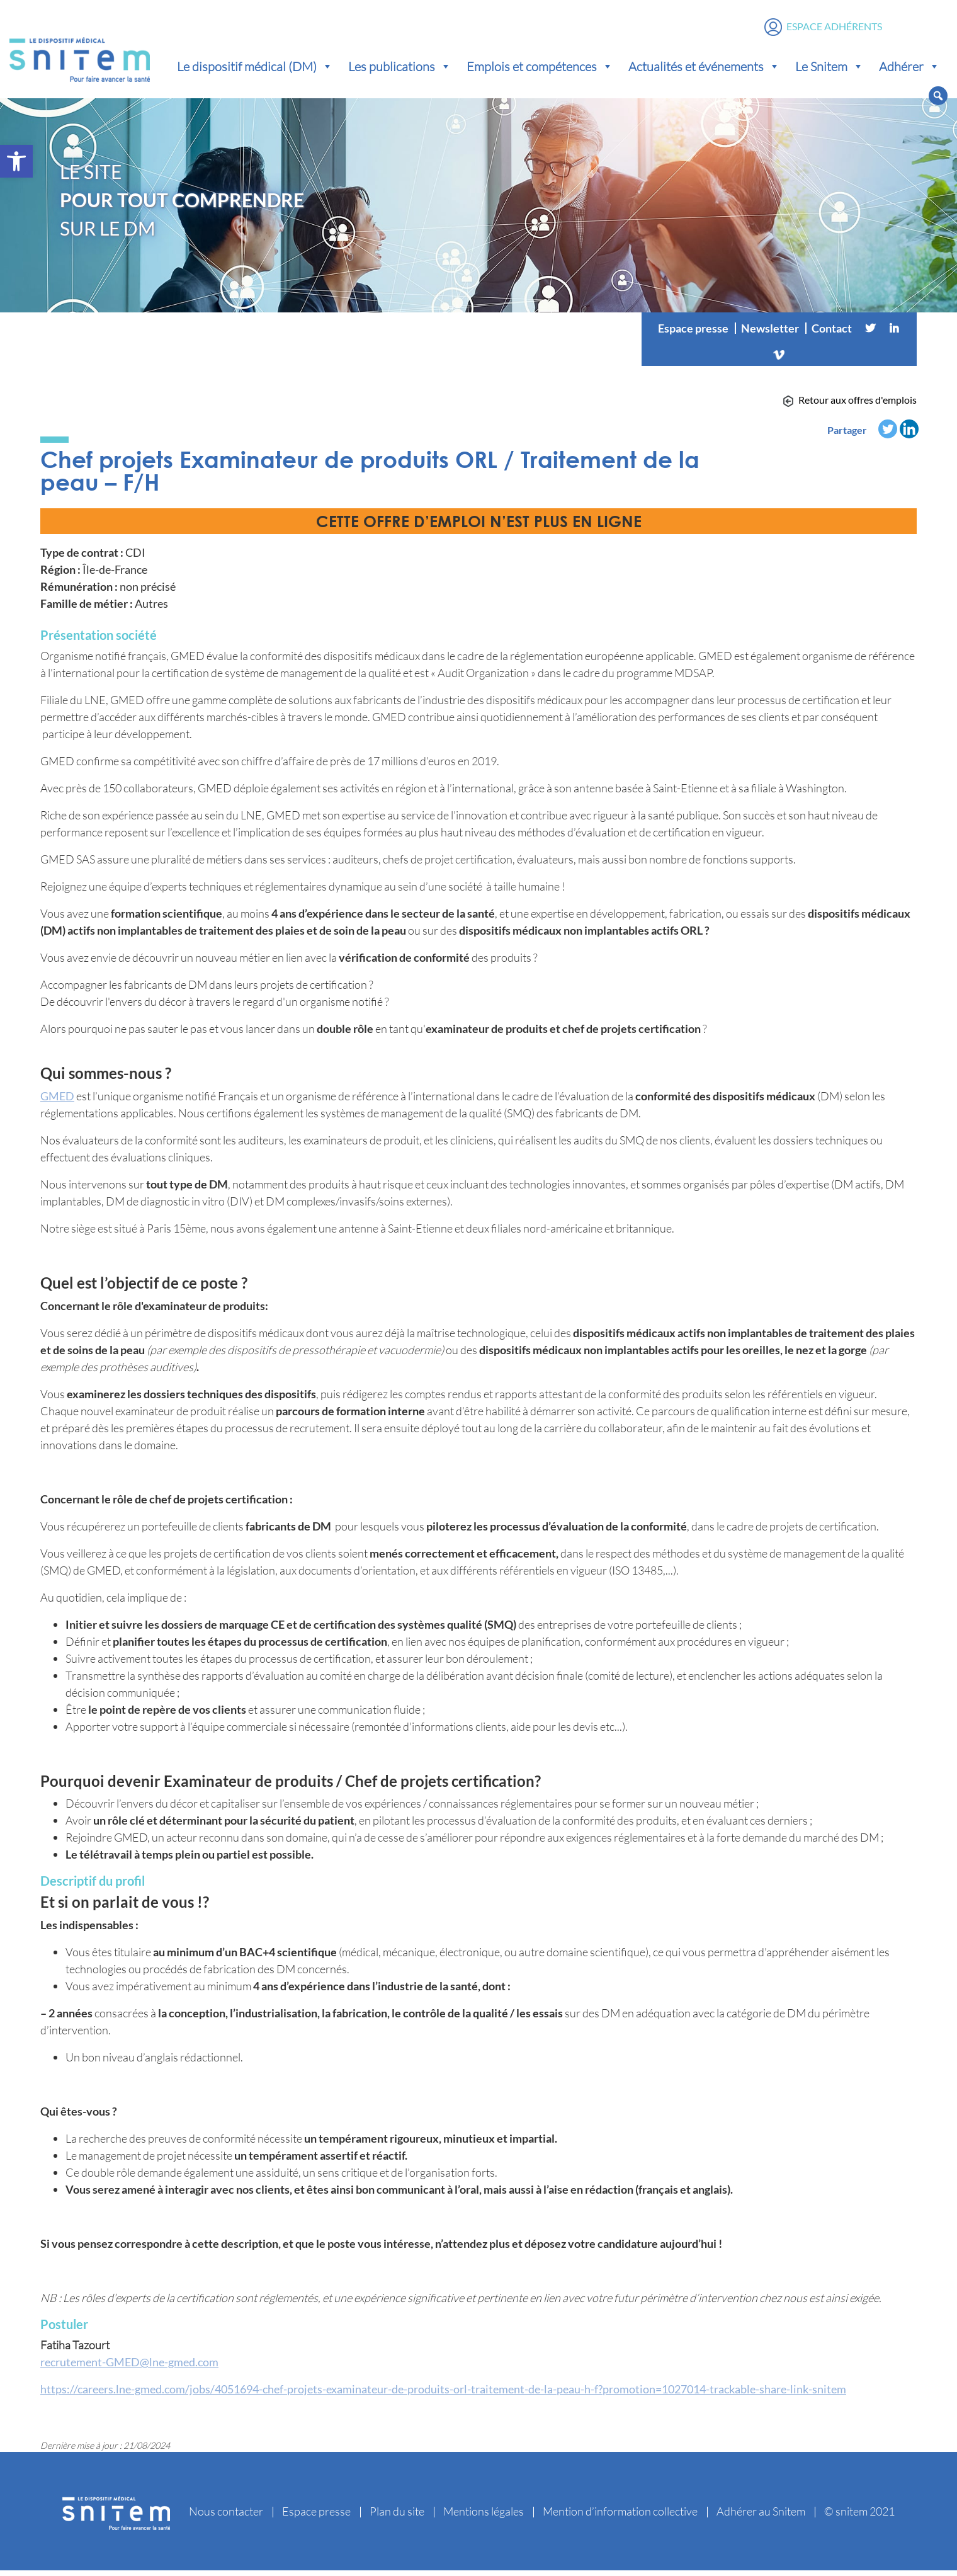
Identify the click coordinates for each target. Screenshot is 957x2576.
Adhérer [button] (909, 69)
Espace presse (693, 334)
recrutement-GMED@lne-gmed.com (129, 2367)
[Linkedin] (894, 333)
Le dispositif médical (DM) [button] (255, 69)
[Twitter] (870, 333)
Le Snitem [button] (829, 69)
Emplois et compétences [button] (540, 69)
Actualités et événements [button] (704, 69)
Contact (832, 334)
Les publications (399, 69)
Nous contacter (226, 2517)
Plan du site (397, 2517)
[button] (16, 161)
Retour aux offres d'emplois (857, 405)
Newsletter (770, 334)
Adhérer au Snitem (760, 2517)
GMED (57, 1101)
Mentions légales (483, 2517)
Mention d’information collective (620, 2517)
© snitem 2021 (859, 2517)
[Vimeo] (779, 359)
